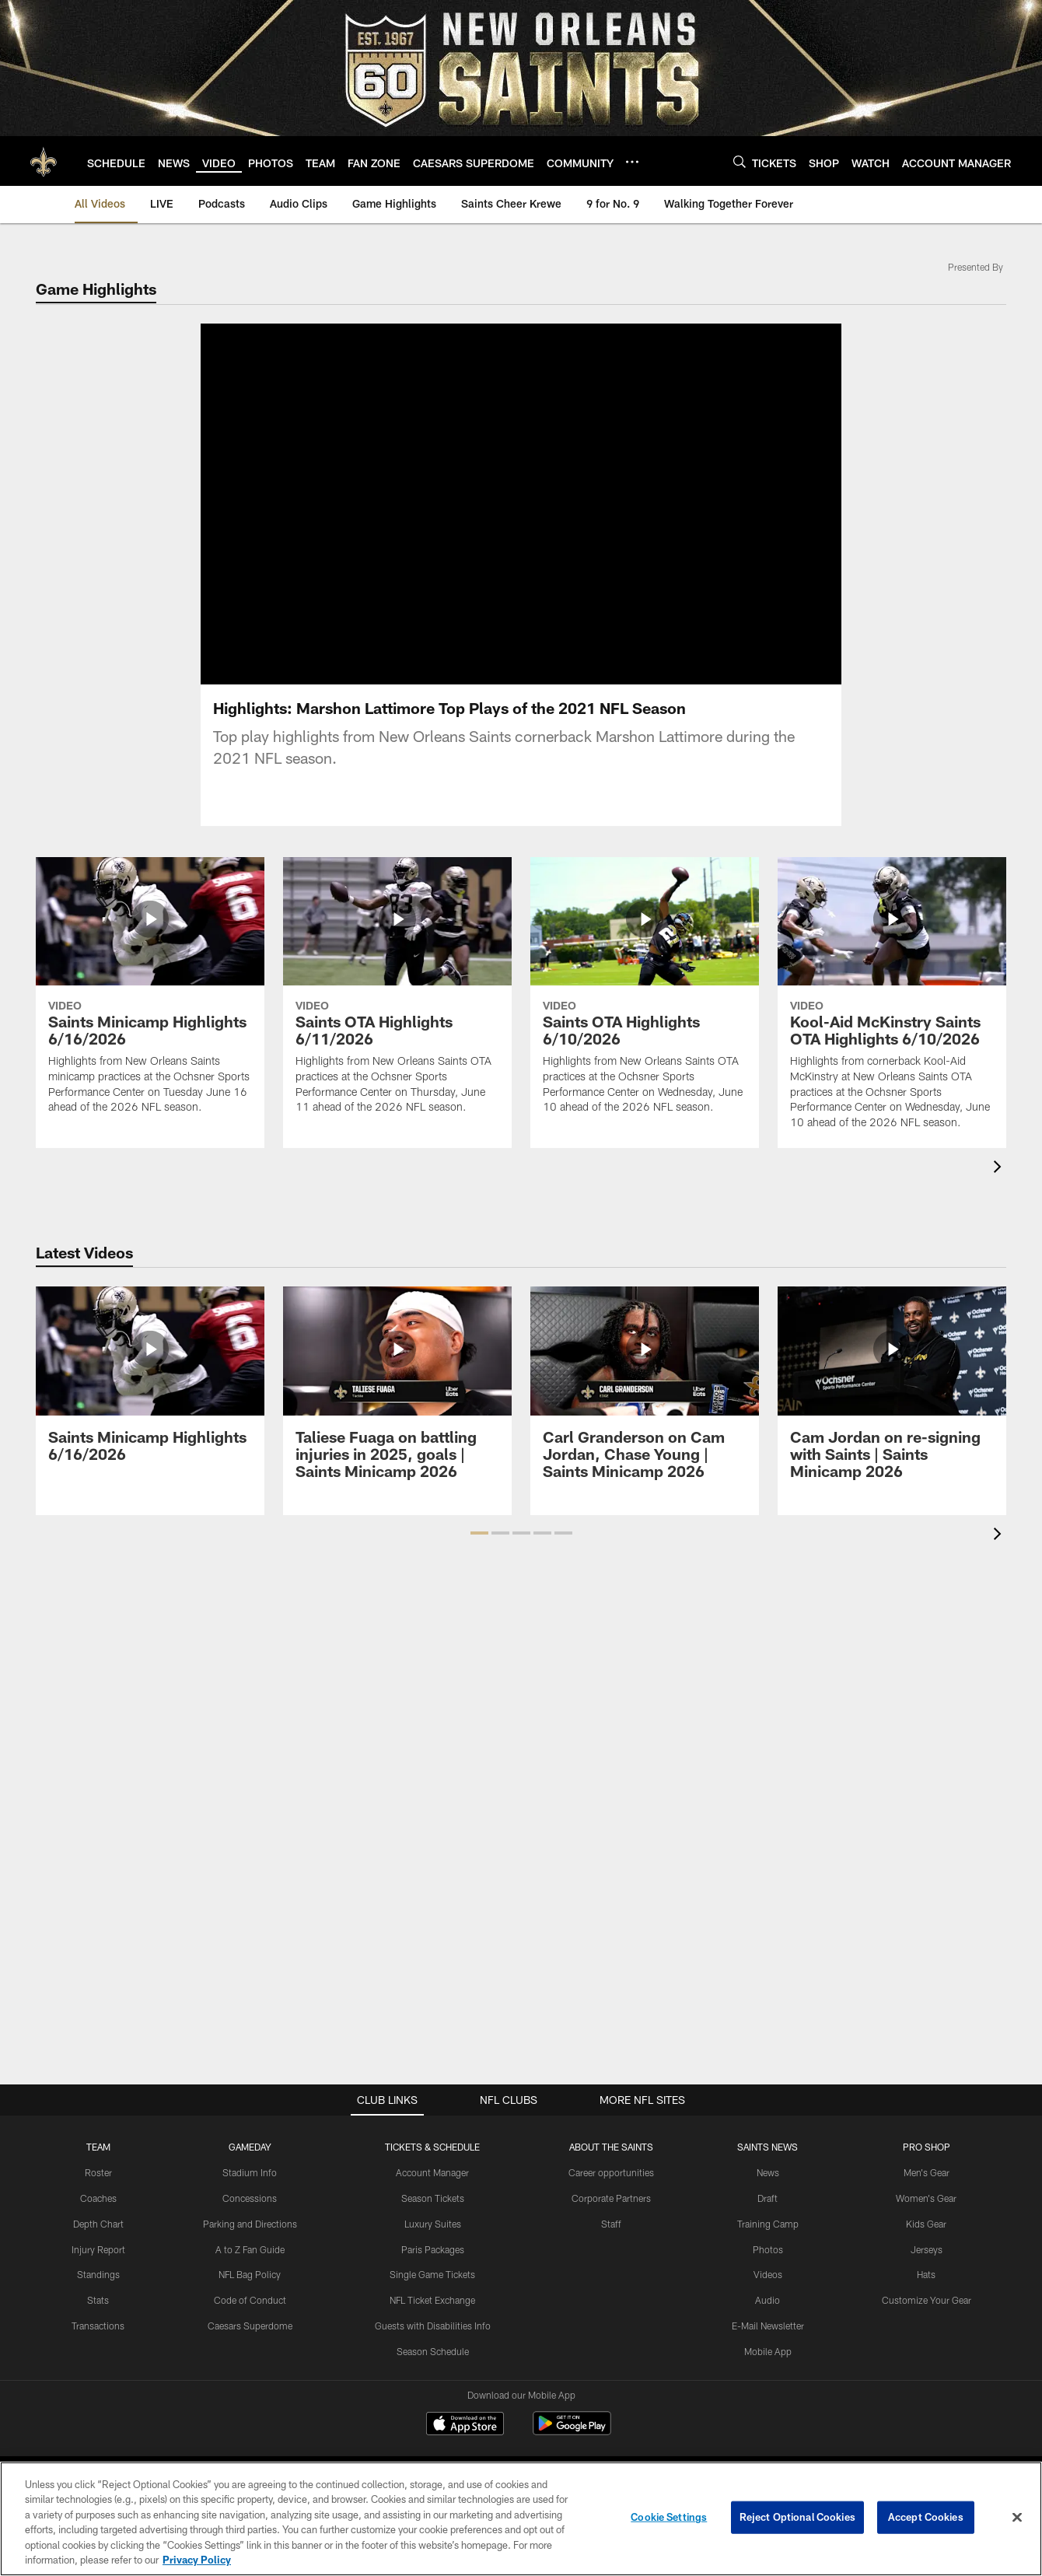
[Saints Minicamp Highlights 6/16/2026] (150, 995)
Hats (926, 2274)
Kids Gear (926, 2223)
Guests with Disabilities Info (433, 2325)
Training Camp (768, 2223)
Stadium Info (249, 2172)
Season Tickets (432, 2198)
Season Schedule (433, 2351)
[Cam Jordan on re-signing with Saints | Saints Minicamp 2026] (892, 1391)
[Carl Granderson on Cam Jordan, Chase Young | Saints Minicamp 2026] (644, 1391)
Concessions (249, 2198)
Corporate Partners (611, 2198)
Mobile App (768, 2351)
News (768, 2172)
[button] (479, 1533)
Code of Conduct (250, 2299)
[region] (521, 2519)
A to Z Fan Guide (250, 2249)
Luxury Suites (432, 2223)
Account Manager (432, 2172)
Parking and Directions (250, 2223)
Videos (768, 2274)
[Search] (739, 161)
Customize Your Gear (926, 2299)
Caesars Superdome (250, 2325)
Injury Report (98, 2249)
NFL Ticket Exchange (432, 2299)
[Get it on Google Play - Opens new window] (572, 2431)
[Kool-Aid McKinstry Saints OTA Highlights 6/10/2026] (892, 1003)
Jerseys (926, 2249)
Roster (98, 2172)
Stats (98, 2299)
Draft (767, 2198)
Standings (98, 2274)
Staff (611, 2223)
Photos (768, 2249)
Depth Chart (98, 2223)
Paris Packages (432, 2249)
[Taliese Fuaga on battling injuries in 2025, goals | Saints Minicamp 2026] (397, 1391)
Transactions (98, 2325)
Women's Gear (926, 2198)
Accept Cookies (925, 2517)
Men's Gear (926, 2172)
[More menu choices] (632, 162)
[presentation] (1000, 1168)
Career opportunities (611, 2172)
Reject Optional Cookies (797, 2517)
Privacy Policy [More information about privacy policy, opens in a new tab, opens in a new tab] (197, 2559)
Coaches (98, 2198)
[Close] (1017, 2518)
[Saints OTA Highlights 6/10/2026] (644, 995)
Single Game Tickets (432, 2274)
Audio (767, 2299)
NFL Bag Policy (250, 2274)
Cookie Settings (669, 2517)
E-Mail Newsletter (768, 2325)
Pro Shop (926, 2146)
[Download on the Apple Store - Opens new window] (465, 2425)
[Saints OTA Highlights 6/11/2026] (397, 995)
